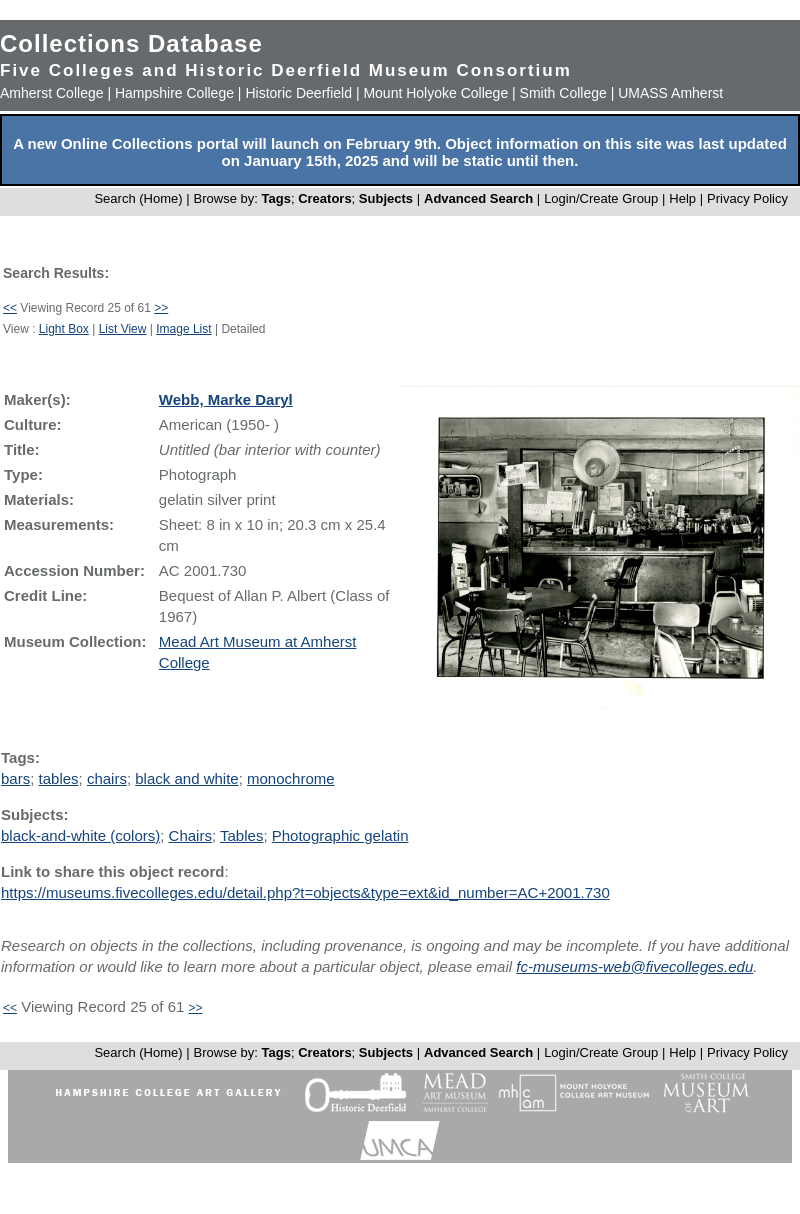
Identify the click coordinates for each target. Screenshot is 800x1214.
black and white (186, 778)
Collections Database (131, 43)
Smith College (563, 93)
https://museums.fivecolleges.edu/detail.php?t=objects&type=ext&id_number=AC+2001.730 (305, 892)
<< (10, 308)
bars (15, 778)
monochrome (291, 778)
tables (59, 778)
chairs (107, 778)
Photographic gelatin (340, 835)
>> (161, 308)
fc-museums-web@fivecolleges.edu (634, 966)
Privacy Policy (747, 198)
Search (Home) (138, 198)
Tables (241, 835)
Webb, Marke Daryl (226, 399)
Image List (183, 329)
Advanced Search (478, 198)
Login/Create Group (603, 198)
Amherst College (52, 93)
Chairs (190, 835)
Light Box (64, 329)
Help (682, 198)
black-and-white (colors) (80, 835)
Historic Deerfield (298, 93)
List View (123, 329)
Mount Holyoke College (435, 93)
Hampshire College (174, 93)
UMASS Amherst (670, 93)
